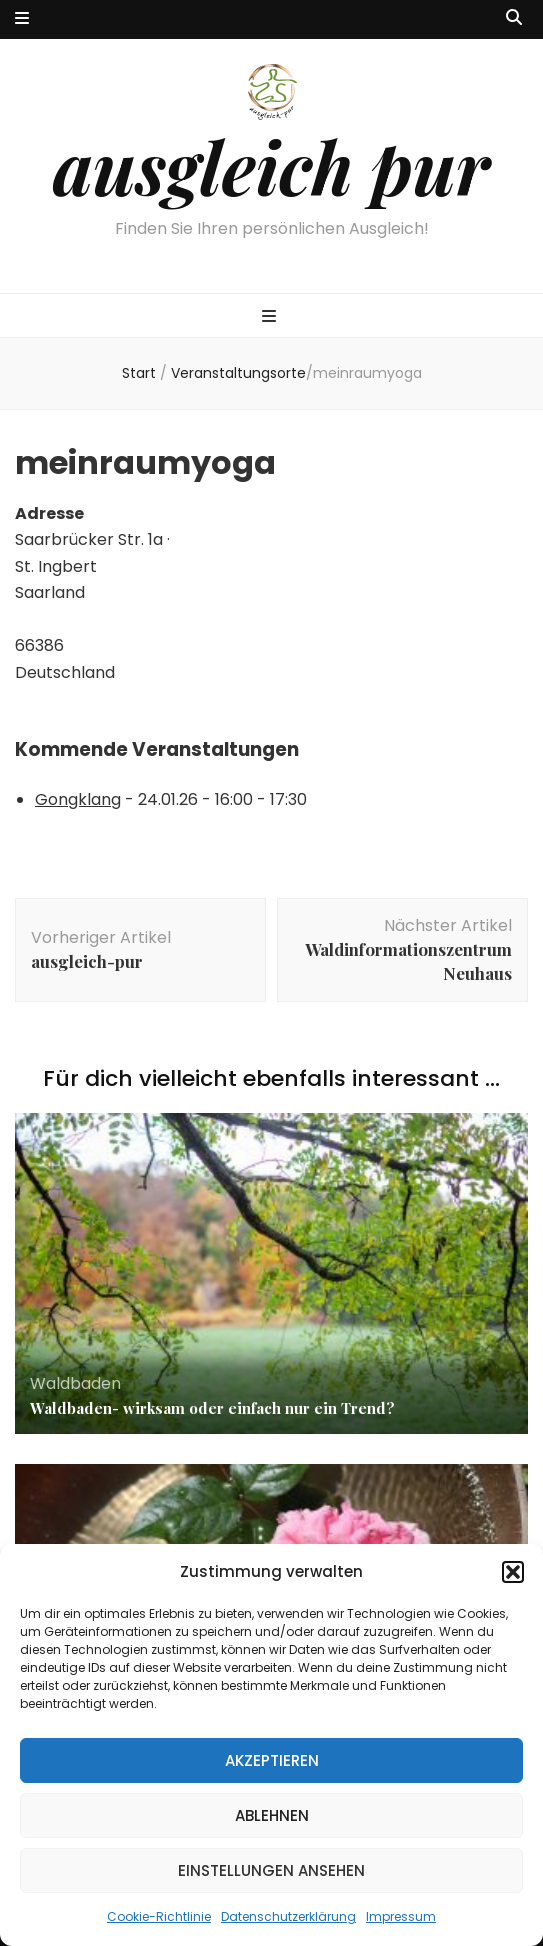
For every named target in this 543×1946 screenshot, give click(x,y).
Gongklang (78, 799)
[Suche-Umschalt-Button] (514, 18)
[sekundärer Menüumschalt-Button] (22, 19)
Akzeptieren (272, 1760)
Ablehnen (272, 1815)
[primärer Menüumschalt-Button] (271, 317)
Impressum (401, 1916)
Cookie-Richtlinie (159, 1916)
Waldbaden (75, 1383)
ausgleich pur (271, 166)
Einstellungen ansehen (271, 1870)
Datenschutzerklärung (288, 1916)
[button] (513, 1572)
